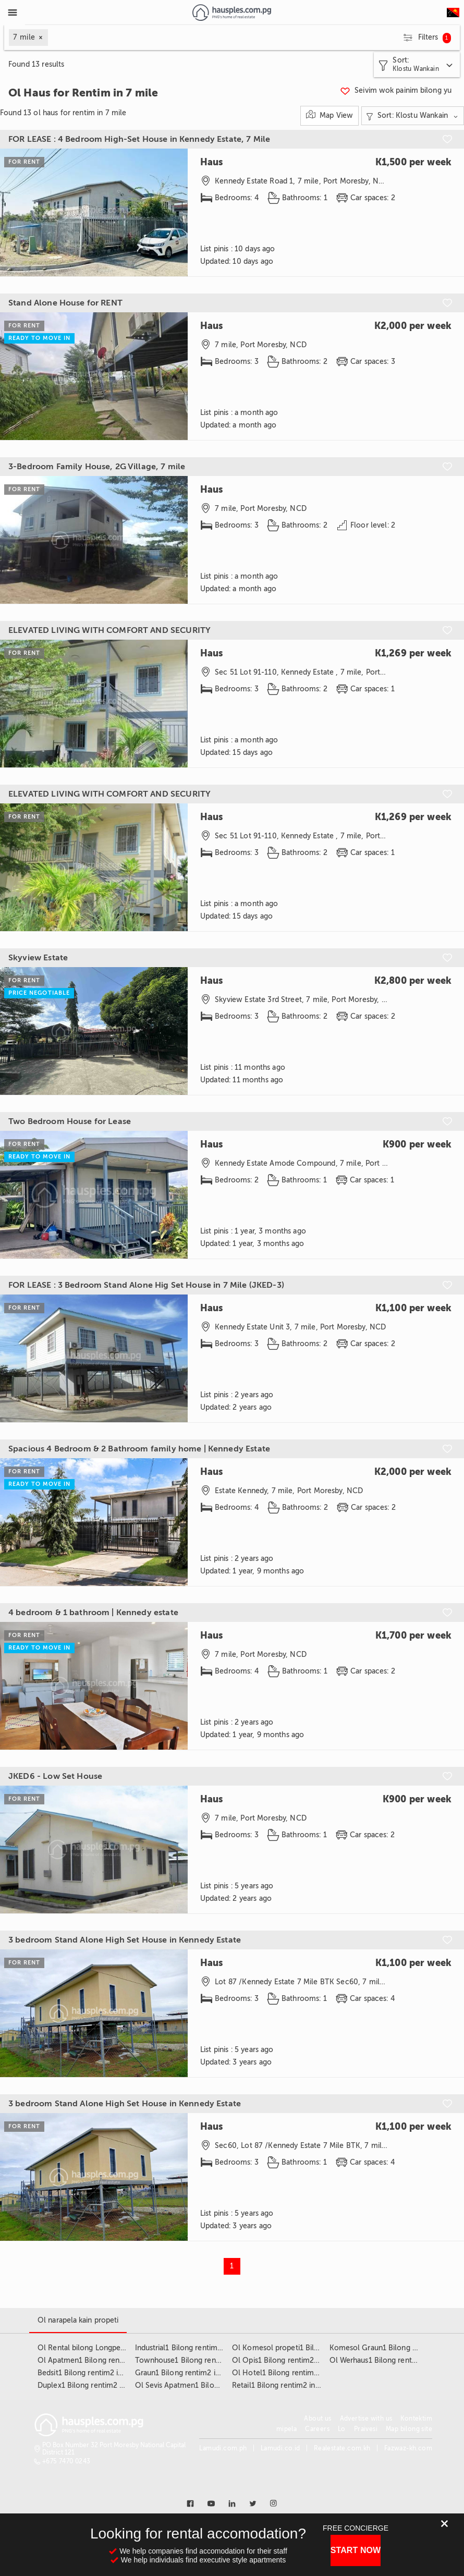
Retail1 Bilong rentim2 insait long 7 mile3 (301, 2385)
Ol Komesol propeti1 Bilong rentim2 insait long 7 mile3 (326, 2348)
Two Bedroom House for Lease (69, 1121)
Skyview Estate (38, 957)
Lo (342, 2429)
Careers (317, 2429)
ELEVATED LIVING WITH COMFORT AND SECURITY (109, 630)
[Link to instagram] (273, 2503)
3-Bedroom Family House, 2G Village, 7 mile (96, 466)
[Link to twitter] (252, 2503)
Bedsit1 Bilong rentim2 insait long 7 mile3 (108, 2373)
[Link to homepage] (231, 12)
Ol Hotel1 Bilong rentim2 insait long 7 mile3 (307, 2373)
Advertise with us (366, 2418)
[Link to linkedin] (232, 2503)
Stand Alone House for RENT (65, 303)
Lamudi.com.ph (223, 2448)
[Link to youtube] (211, 2503)
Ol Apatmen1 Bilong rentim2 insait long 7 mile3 (118, 2360)
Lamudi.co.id (280, 2448)
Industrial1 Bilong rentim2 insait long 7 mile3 (210, 2348)
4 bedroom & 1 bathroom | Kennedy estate (93, 1612)
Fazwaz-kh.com (408, 2448)
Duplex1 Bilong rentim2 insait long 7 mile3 (109, 2385)
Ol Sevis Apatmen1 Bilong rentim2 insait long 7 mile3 (225, 2385)
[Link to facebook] (190, 2503)
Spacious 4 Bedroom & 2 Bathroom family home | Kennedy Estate (139, 1449)
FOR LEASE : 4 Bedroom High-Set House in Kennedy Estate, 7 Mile (139, 139)
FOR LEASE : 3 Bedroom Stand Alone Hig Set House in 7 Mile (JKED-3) (146, 1285)
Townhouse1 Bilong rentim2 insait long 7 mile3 (215, 2360)
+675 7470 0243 (66, 2461)
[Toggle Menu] (12, 12)
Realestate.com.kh (342, 2448)
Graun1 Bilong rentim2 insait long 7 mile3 (205, 2373)
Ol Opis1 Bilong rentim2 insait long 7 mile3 (305, 2360)
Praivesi (365, 2429)
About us (317, 2418)
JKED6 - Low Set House (55, 1776)
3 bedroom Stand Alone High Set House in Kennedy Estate (124, 1940)
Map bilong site (409, 2429)
